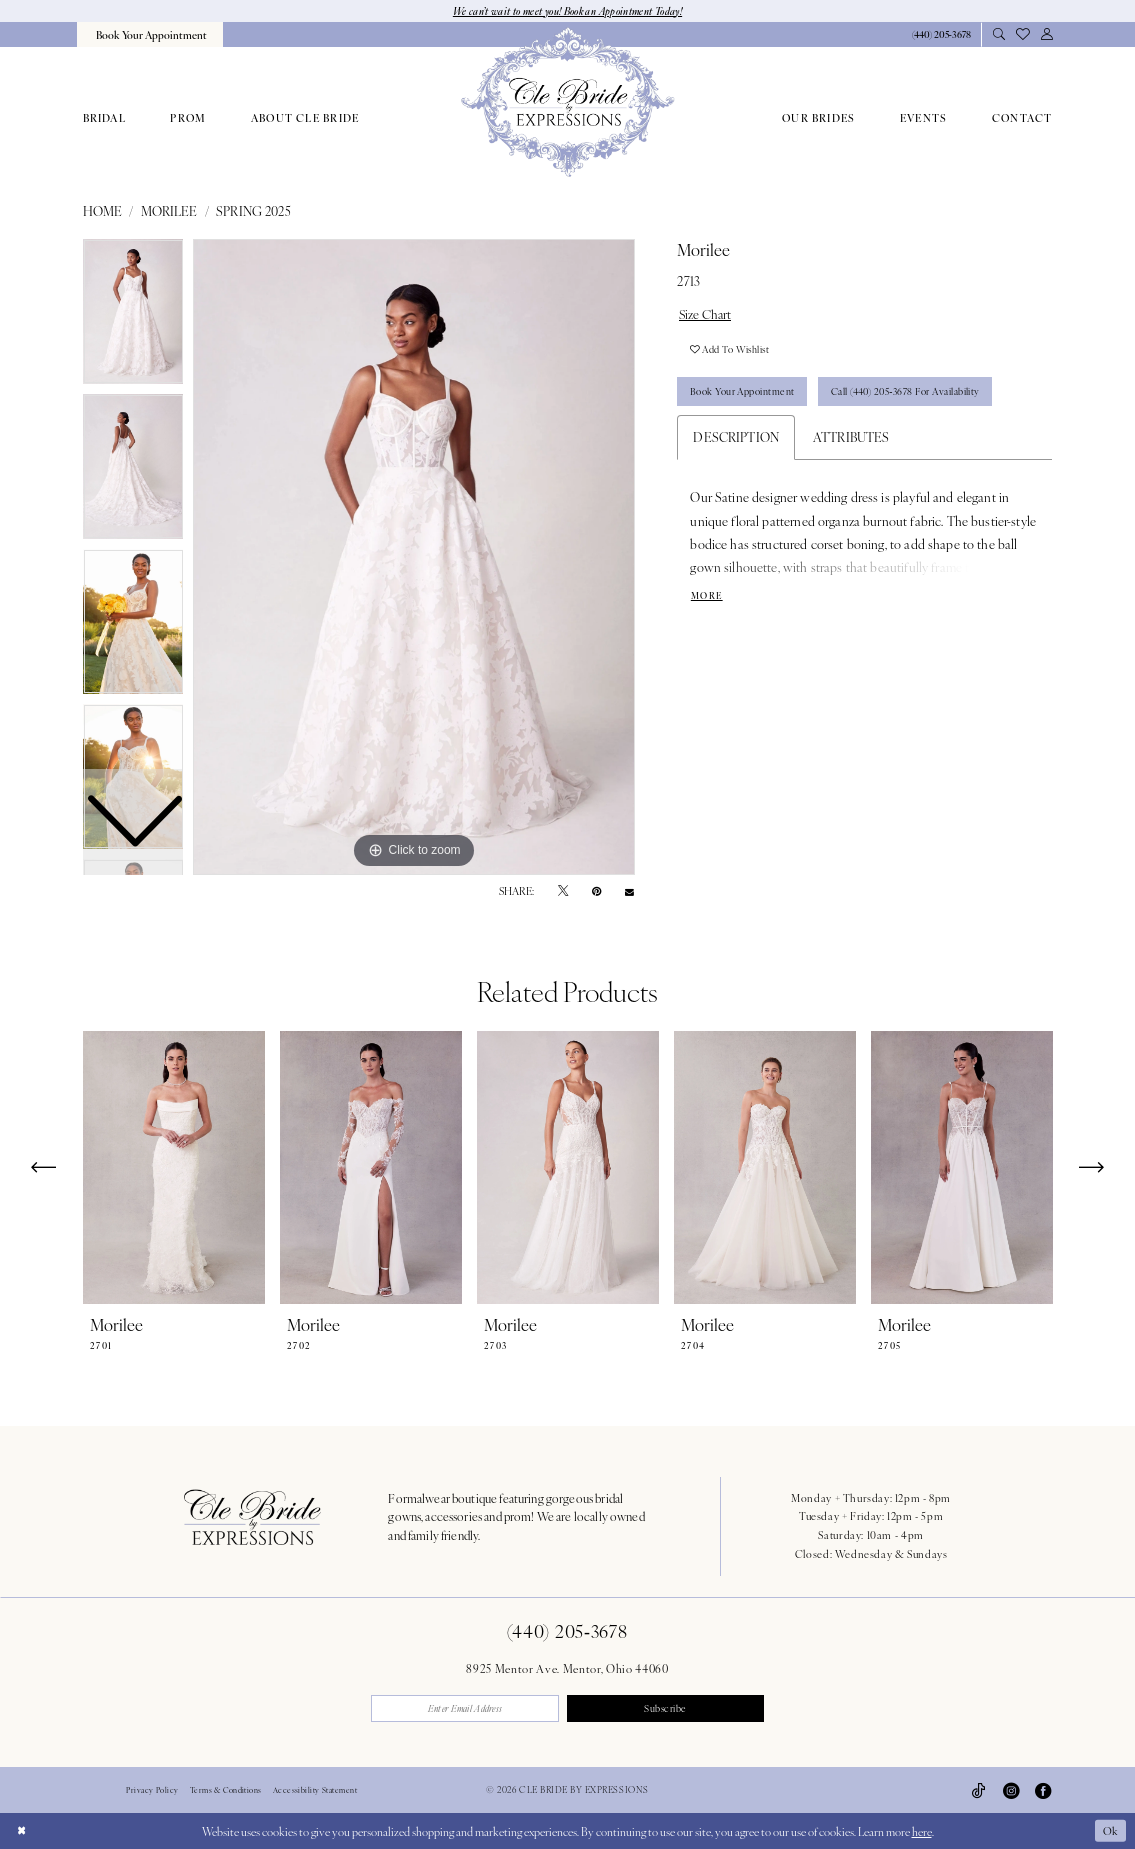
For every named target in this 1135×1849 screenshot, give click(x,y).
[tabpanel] (414, 558)
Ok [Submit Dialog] (1110, 1831)
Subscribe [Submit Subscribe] (667, 1709)
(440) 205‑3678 (567, 1631)
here (922, 1831)
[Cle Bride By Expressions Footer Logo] (252, 1517)
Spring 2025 (253, 212)
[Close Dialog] (21, 1831)
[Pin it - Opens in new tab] (596, 892)
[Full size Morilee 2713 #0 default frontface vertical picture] (414, 558)
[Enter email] (467, 1709)
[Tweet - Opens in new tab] (563, 892)
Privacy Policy (152, 1791)
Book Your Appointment (743, 394)
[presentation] (174, 1168)
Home (103, 212)
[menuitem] (150, 34)
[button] (1046, 35)
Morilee (169, 212)
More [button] (707, 598)
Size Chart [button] (707, 314)
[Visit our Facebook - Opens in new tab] (1043, 1791)
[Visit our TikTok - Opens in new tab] (979, 1791)
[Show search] (999, 35)
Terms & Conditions (226, 1791)
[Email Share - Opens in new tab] (629, 891)
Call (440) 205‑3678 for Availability (911, 394)
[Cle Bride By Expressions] (567, 103)
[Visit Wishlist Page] (1023, 34)
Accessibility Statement (315, 1791)
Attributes (851, 440)
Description (736, 440)
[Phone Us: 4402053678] (941, 35)
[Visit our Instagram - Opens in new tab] (1011, 1791)
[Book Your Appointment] (150, 34)
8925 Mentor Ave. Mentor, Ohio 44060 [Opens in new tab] (567, 1668)
